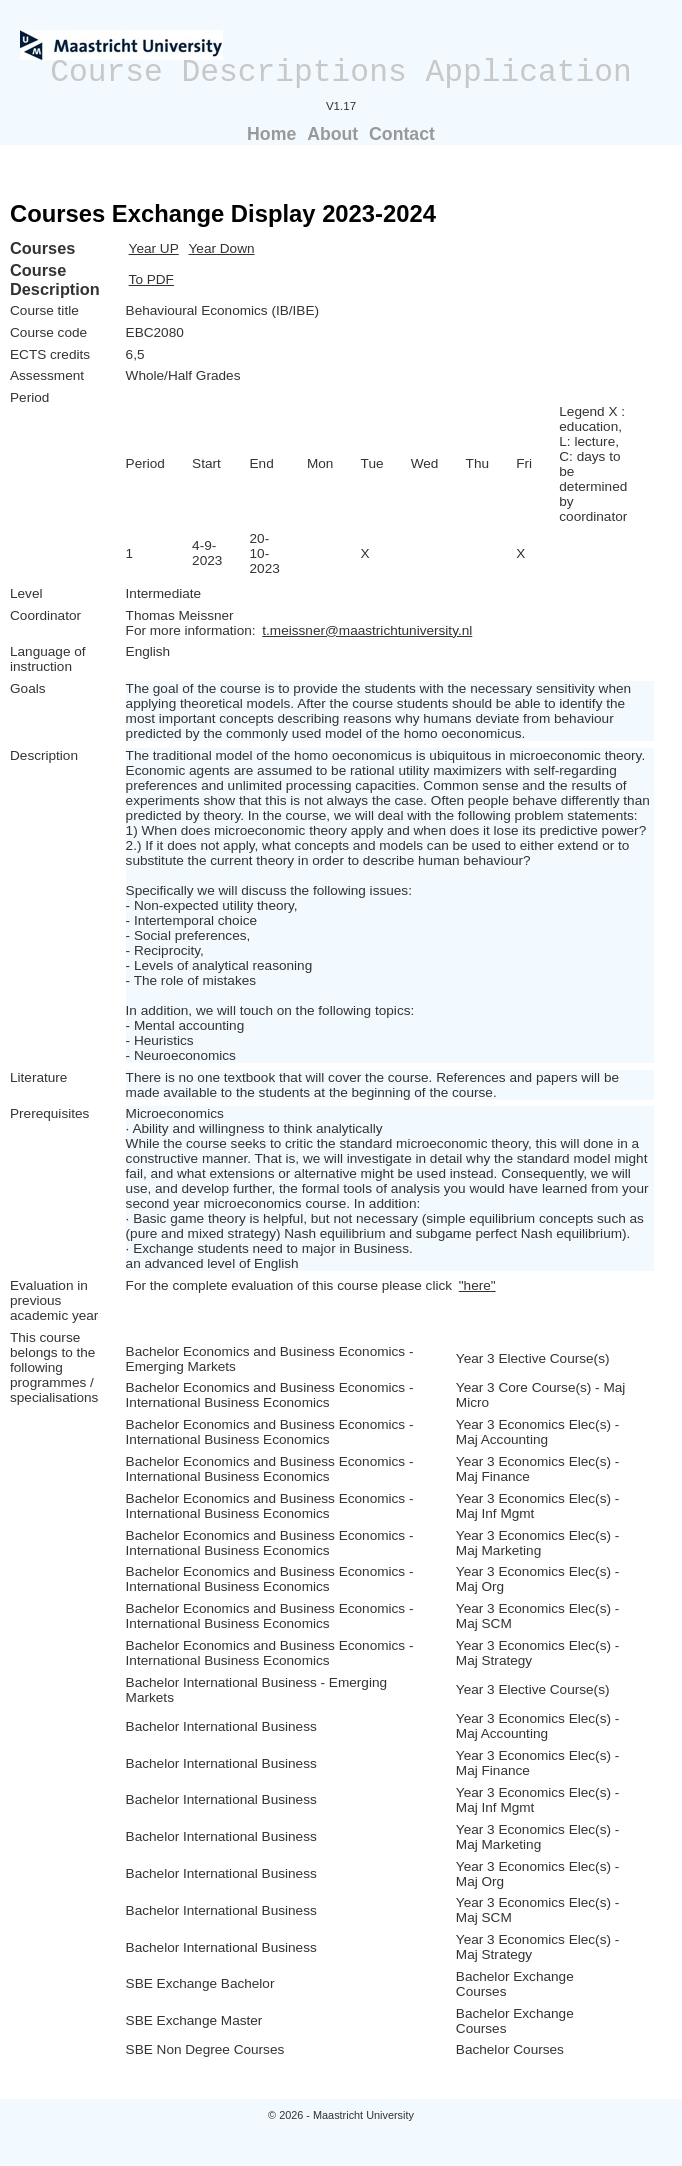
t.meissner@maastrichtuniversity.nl (367, 630)
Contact (402, 134)
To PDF (151, 279)
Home (271, 134)
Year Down (222, 248)
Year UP (154, 248)
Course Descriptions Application (341, 72)
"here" (477, 1285)
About (332, 134)
